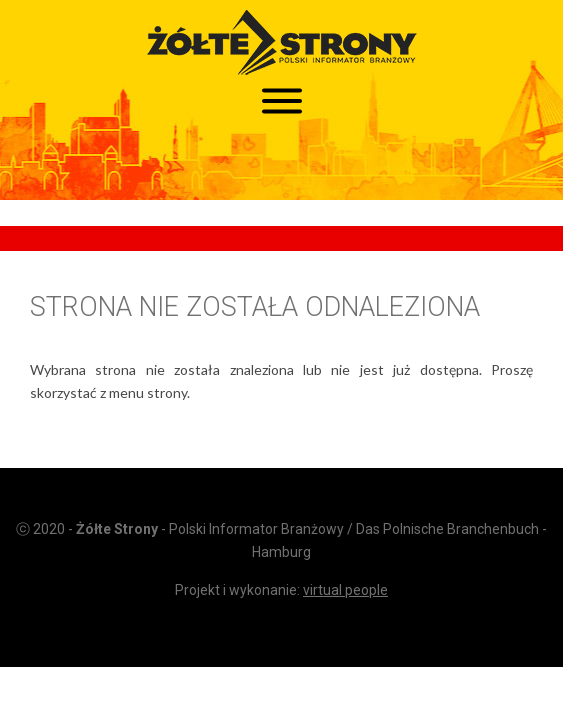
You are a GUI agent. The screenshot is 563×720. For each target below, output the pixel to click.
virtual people (345, 590)
